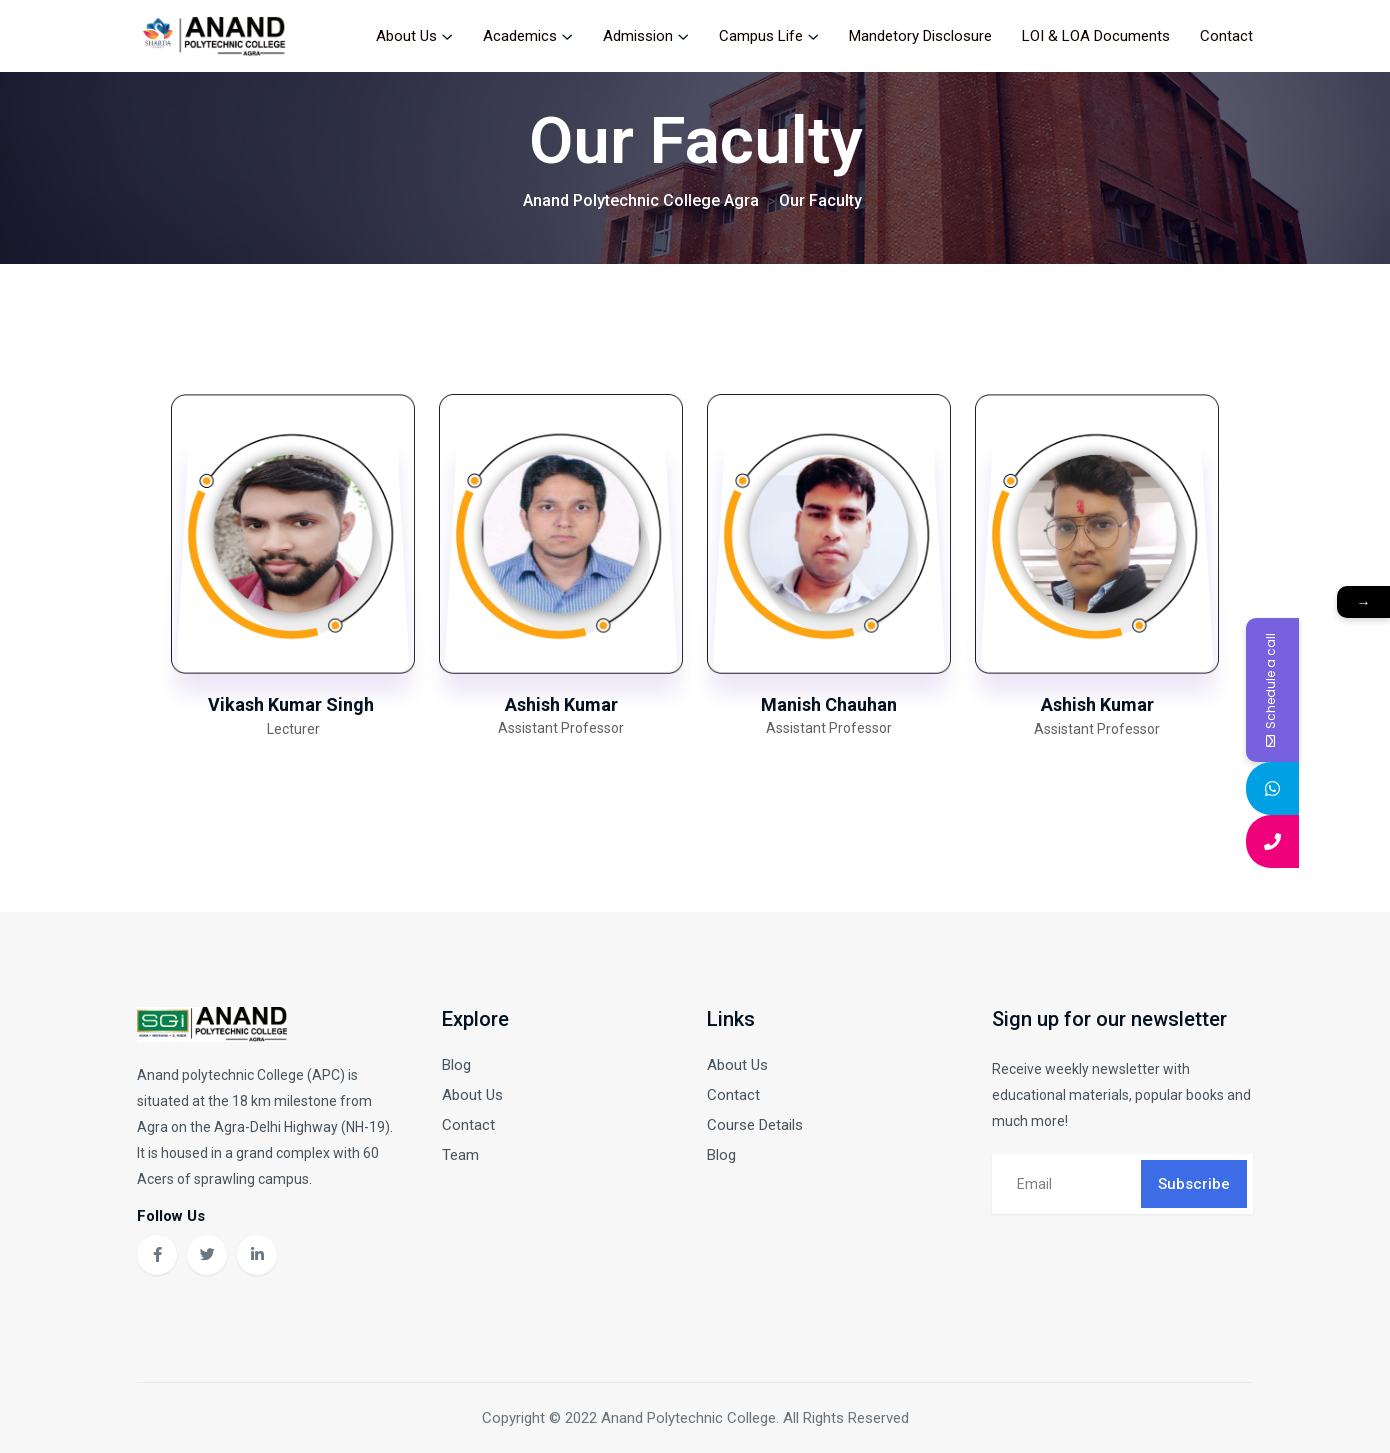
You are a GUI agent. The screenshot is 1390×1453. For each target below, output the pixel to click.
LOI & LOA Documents (1096, 36)
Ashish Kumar (561, 704)
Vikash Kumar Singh (293, 704)
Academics (520, 36)
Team (460, 1155)
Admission (638, 36)
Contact (1226, 36)
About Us (406, 36)
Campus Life (761, 36)
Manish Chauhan (829, 704)
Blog (456, 1065)
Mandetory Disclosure (920, 36)
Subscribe (1194, 1184)
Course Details (755, 1125)
